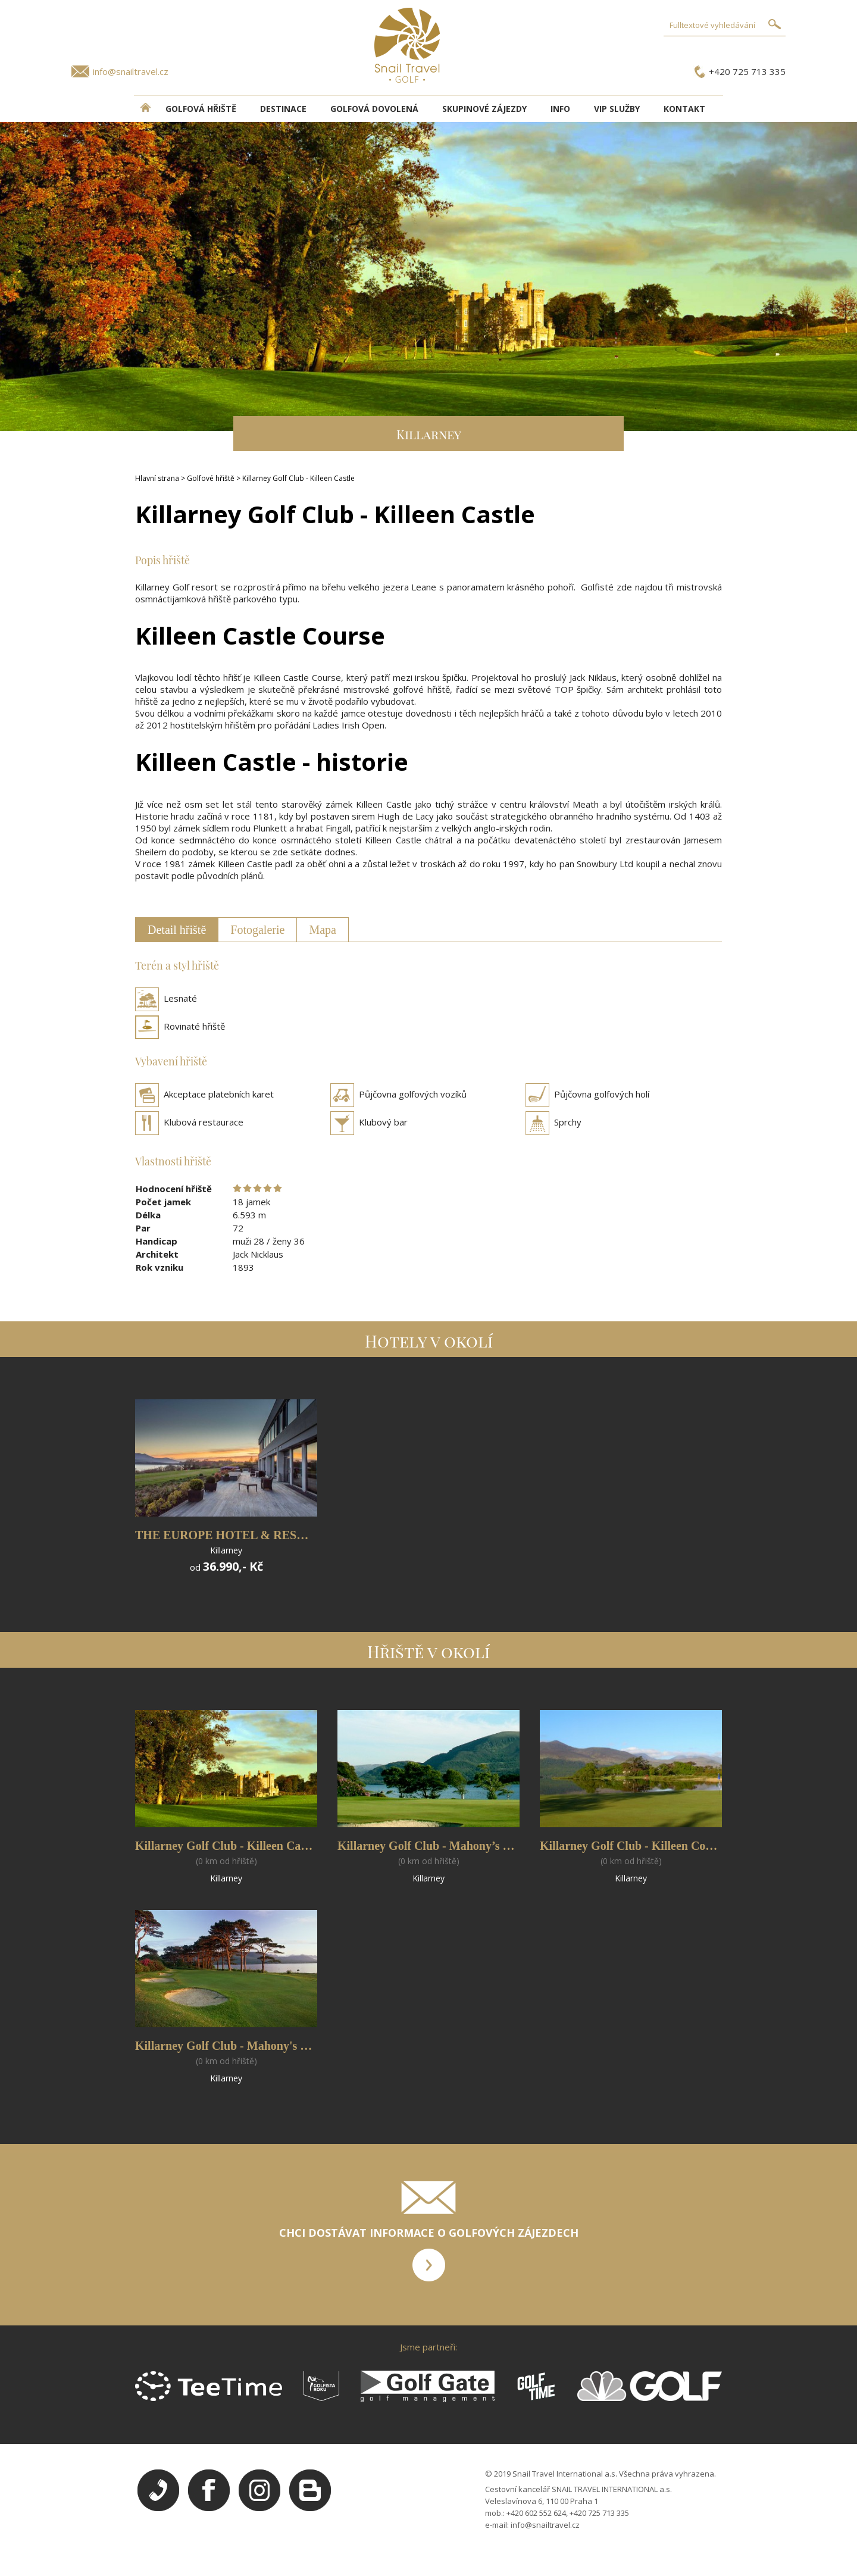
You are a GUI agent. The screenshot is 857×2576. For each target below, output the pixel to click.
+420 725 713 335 (747, 71)
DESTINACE (283, 108)
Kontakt (684, 108)
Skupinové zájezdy (484, 108)
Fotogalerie (257, 929)
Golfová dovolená (374, 108)
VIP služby (617, 108)
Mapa (322, 929)
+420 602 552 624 (536, 2513)
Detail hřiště (177, 929)
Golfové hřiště (210, 478)
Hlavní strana (157, 478)
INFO (560, 108)
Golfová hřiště (200, 108)
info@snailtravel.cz (130, 71)
